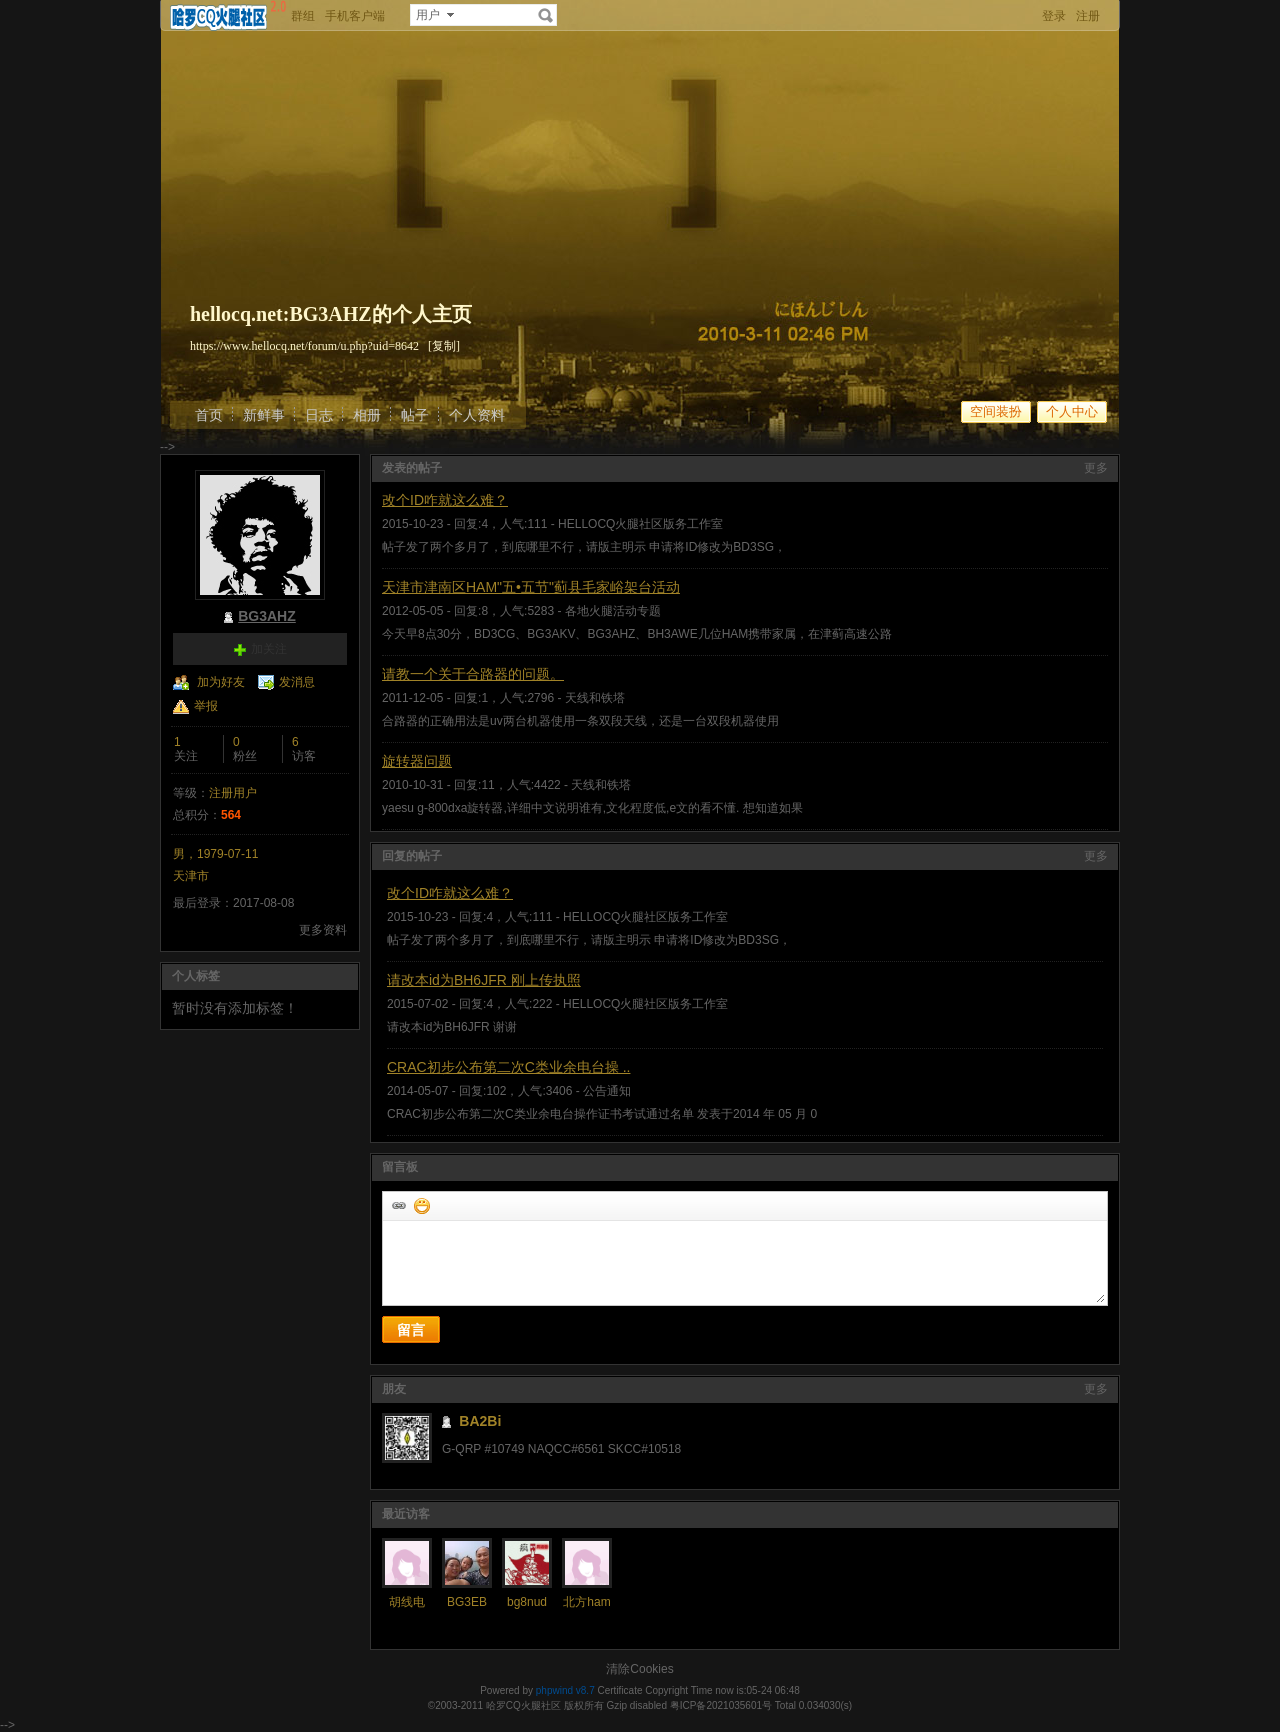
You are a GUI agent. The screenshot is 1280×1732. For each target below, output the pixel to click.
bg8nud (527, 1602)
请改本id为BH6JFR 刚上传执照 (484, 980)
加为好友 (221, 682)
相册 (367, 415)
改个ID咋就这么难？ (445, 500)
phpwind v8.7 (565, 1690)
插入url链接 (398, 1205)
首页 (209, 415)
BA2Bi (480, 1421)
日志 (319, 415)
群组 (303, 16)
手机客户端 (355, 16)
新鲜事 (264, 415)
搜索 (546, 15)
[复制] (444, 346)
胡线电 (407, 1602)
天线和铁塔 (595, 698)
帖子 (415, 415)
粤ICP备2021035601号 (721, 1705)
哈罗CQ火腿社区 (523, 1705)
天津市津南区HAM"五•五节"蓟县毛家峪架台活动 (531, 587)
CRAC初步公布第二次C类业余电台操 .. (508, 1067)
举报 (206, 706)
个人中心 (1072, 411)
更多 (1096, 468)
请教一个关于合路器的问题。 (473, 674)
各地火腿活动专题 (613, 611)
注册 (1088, 16)
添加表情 (421, 1205)
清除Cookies (639, 1669)
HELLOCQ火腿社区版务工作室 (640, 524)
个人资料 (477, 415)
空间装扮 (996, 411)
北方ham (586, 1602)
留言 (411, 1330)
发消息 (297, 682)
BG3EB (467, 1602)
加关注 (269, 649)
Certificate (619, 1690)
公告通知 (607, 1091)
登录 (1054, 16)
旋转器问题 (417, 761)
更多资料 (323, 930)
